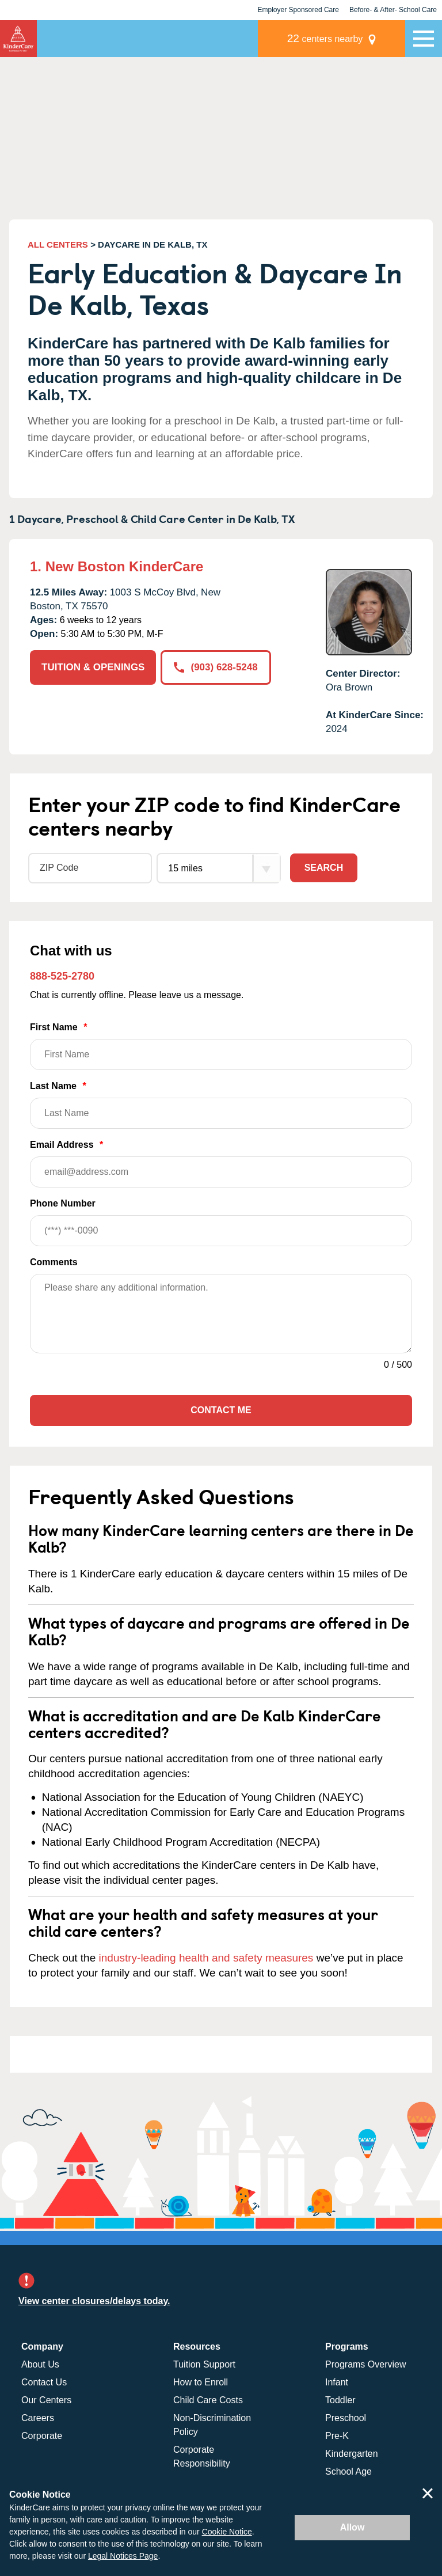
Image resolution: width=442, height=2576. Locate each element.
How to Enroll (200, 2382)
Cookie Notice (227, 2531)
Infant (336, 2382)
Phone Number (221, 1222)
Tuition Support (204, 2364)
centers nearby (325, 38)
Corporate (41, 2436)
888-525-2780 (62, 976)
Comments (54, 1262)
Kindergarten (351, 2454)
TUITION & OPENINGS (92, 667)
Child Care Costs (208, 2400)
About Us (40, 2364)
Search (324, 867)
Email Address (221, 1164)
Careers (37, 2418)
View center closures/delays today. (94, 2301)
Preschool (345, 2418)
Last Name (221, 1105)
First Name (221, 1046)
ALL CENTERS (58, 244)
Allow (352, 2527)
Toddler (340, 2400)
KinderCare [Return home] (18, 38)
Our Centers (46, 2400)
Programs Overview (365, 2364)
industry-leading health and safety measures (206, 1958)
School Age (348, 2471)
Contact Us (44, 2382)
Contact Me (220, 1410)
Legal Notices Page (123, 2555)
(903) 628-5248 (215, 667)
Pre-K (337, 2436)
